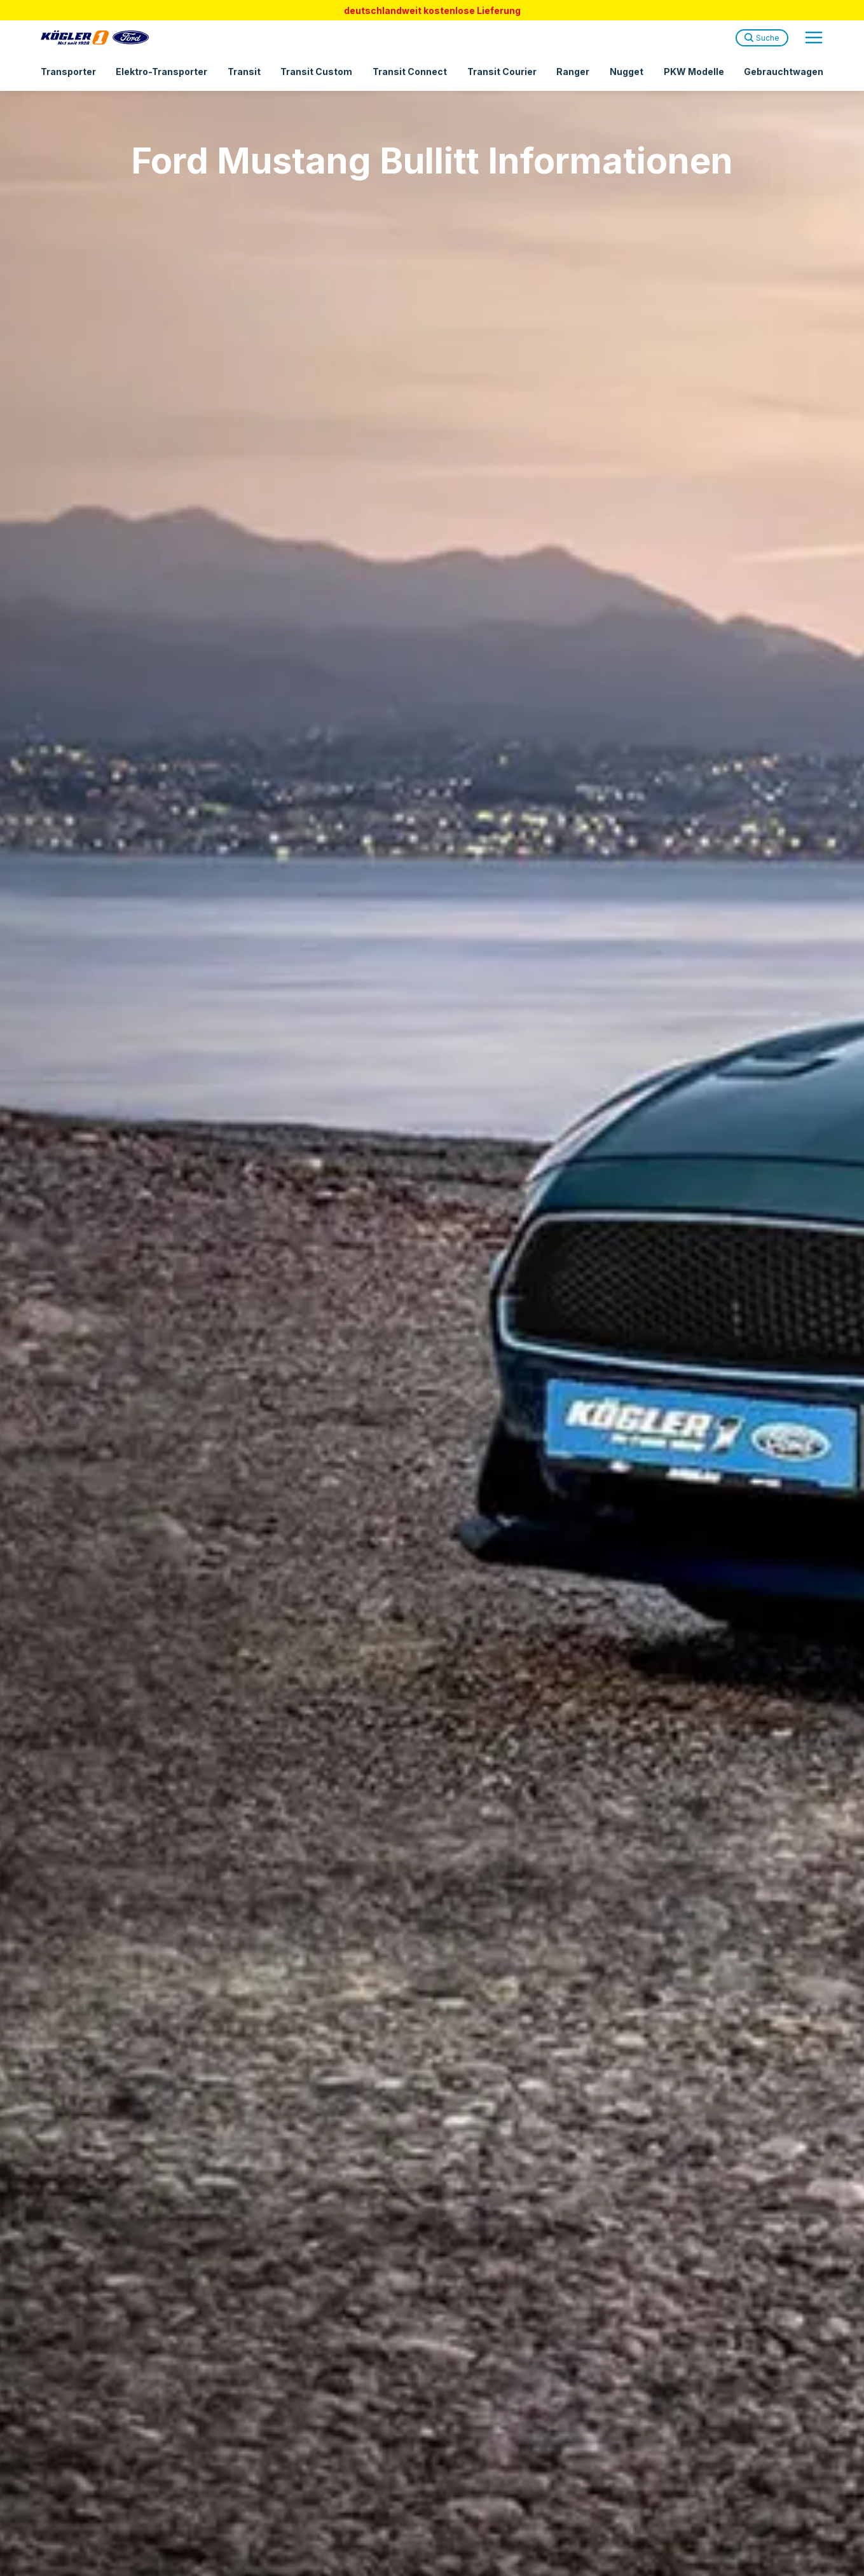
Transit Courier (502, 71)
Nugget (626, 71)
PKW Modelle (694, 71)
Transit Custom (316, 71)
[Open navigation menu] (814, 37)
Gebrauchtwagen (783, 71)
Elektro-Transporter (161, 71)
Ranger (572, 71)
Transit (244, 71)
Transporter (68, 71)
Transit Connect (410, 71)
